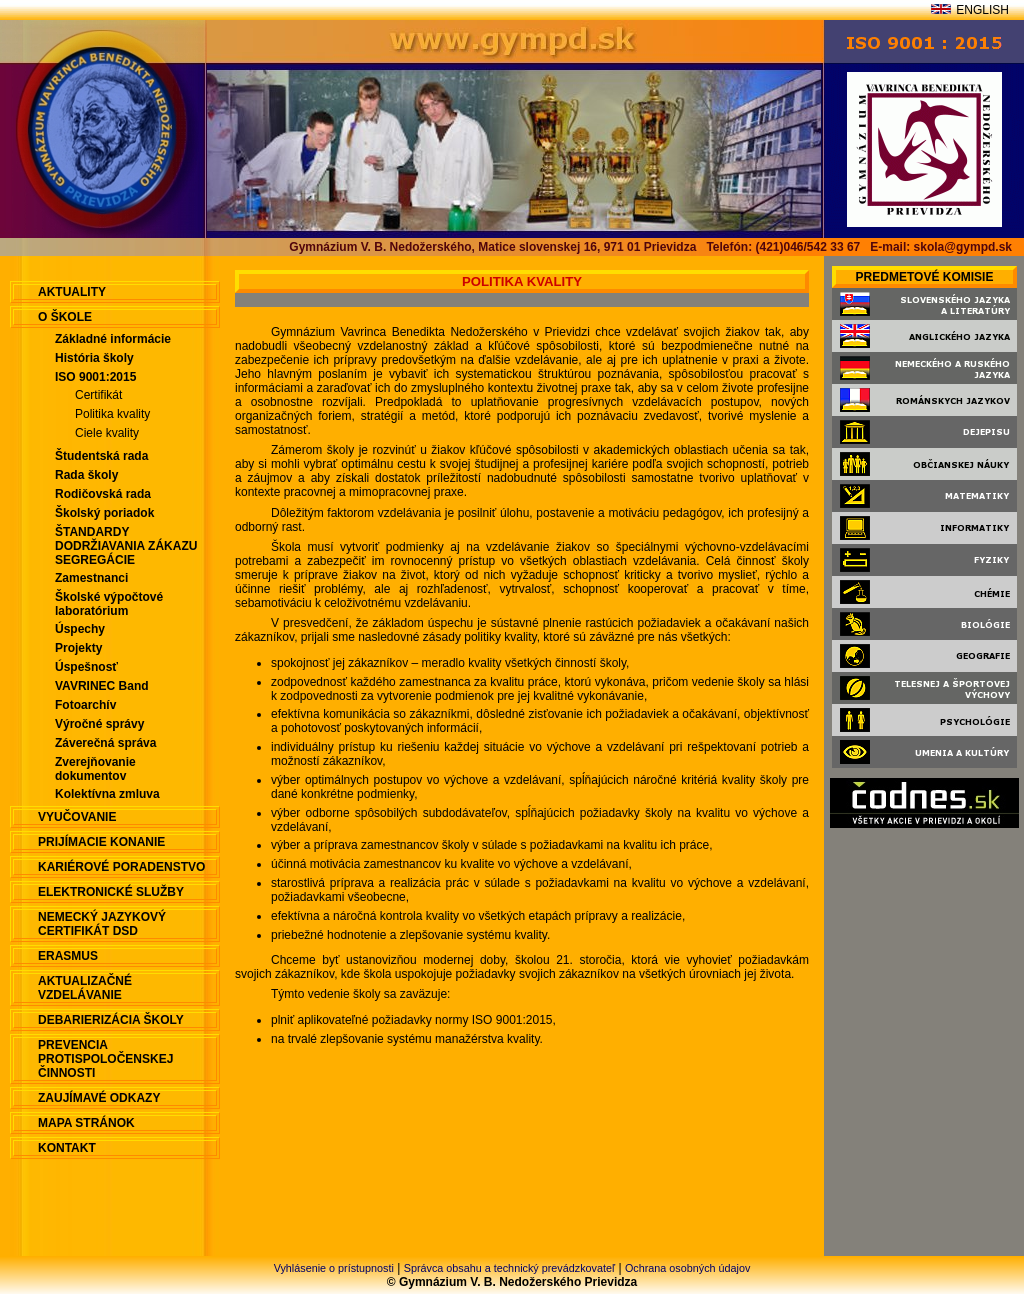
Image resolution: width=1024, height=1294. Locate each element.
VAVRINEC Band (102, 686)
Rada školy (86, 475)
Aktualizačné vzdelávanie (85, 988)
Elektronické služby (111, 892)
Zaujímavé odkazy (99, 1098)
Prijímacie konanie (101, 842)
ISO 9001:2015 (95, 377)
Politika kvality (112, 414)
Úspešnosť (86, 667)
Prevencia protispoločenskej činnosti (105, 1059)
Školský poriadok (104, 513)
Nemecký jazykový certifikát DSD (102, 924)
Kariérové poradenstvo (121, 867)
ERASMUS (68, 956)
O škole (65, 317)
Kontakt (67, 1148)
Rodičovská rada (103, 494)
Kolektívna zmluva (107, 794)
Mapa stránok (86, 1123)
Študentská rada (101, 456)
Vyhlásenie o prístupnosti (334, 1268)
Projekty (78, 648)
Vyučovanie (77, 817)
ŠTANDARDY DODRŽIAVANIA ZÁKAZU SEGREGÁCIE (126, 546)
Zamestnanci (91, 578)
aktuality (72, 292)
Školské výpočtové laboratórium (109, 604)
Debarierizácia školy (111, 1020)
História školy (94, 358)
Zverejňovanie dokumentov (95, 769)
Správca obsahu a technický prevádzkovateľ (509, 1268)
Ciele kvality (107, 433)
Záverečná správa (105, 743)
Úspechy (80, 629)
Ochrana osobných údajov (687, 1268)
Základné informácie (113, 339)
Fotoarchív (85, 705)
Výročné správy (99, 724)
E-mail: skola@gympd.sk (941, 247)
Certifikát (98, 395)
